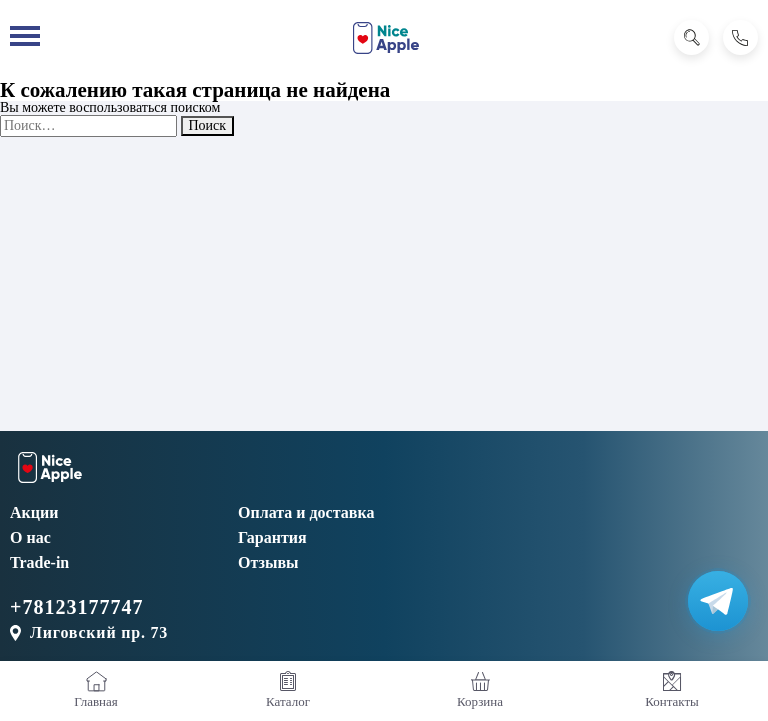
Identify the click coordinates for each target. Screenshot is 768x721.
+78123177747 (76, 607)
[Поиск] (691, 37)
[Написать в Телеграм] (718, 601)
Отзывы (268, 562)
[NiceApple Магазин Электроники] (386, 38)
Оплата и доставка (306, 512)
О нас (30, 537)
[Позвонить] (740, 37)
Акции (34, 512)
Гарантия (272, 537)
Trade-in (39, 562)
